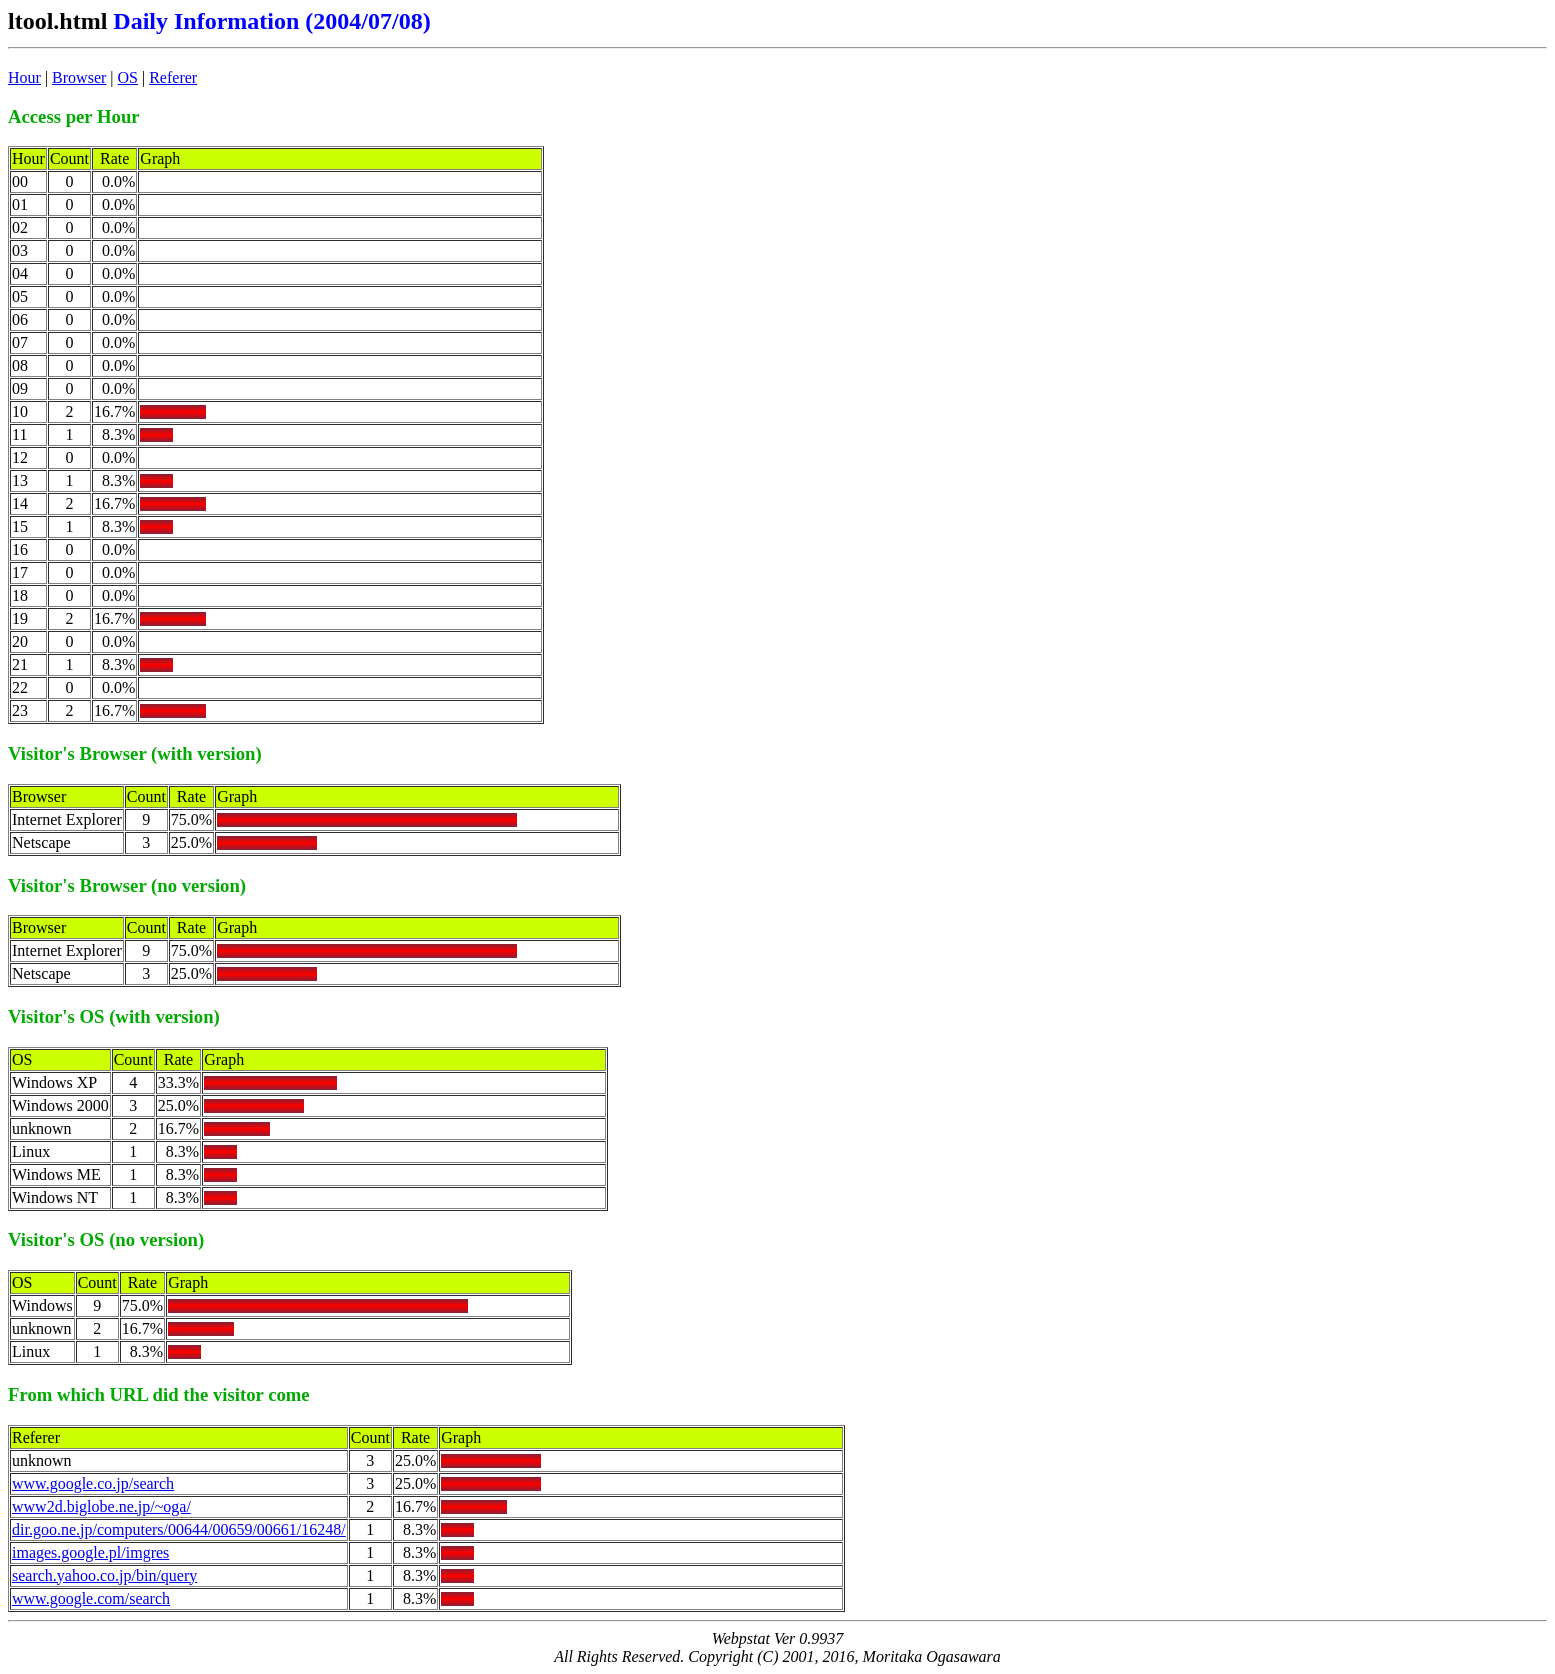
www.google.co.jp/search (93, 1483)
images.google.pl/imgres (90, 1552)
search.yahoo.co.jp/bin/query (104, 1575)
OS (128, 77)
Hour (24, 77)
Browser (79, 77)
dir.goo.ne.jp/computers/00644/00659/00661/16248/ (179, 1529)
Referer (173, 77)
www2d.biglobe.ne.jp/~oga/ (101, 1506)
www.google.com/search (91, 1598)
